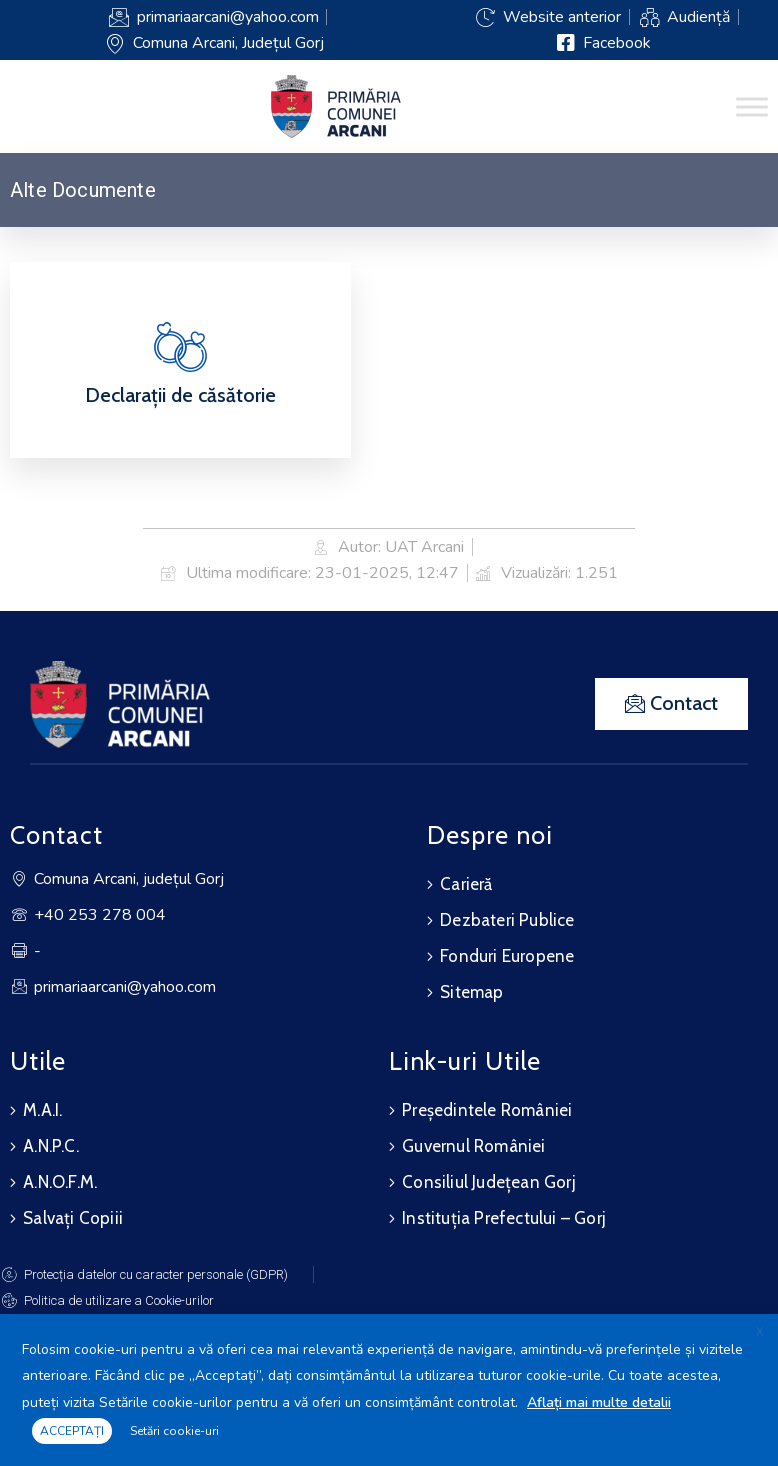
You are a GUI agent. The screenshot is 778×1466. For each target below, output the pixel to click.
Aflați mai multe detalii (599, 1402)
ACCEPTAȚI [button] (72, 1431)
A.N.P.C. (51, 1146)
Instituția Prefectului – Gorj (504, 1218)
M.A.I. (42, 1110)
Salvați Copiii (73, 1218)
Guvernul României (473, 1146)
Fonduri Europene (507, 956)
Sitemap (471, 992)
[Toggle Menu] (752, 106)
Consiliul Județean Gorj (489, 1182)
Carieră (466, 884)
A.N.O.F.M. (60, 1182)
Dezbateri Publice (507, 920)
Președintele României (487, 1110)
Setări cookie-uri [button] (174, 1431)
